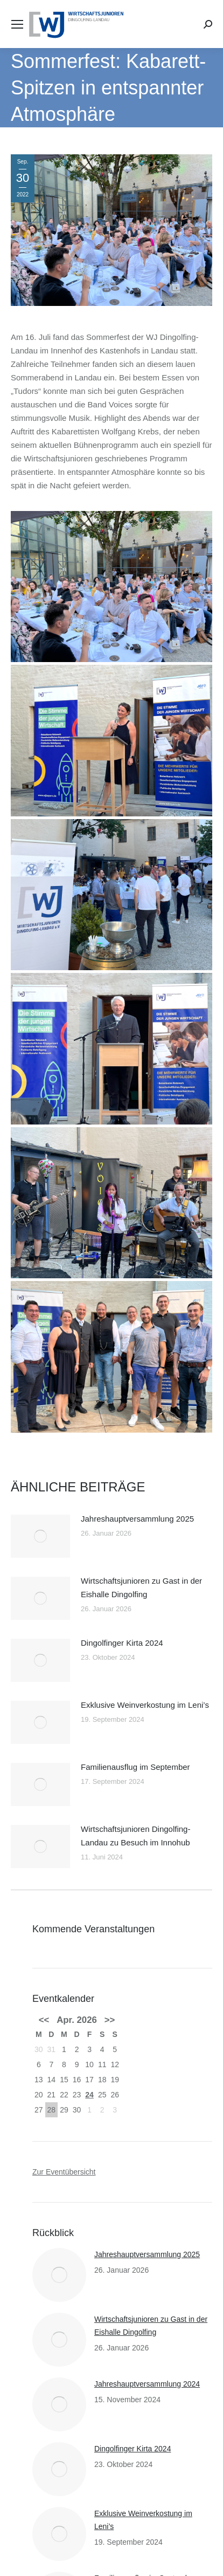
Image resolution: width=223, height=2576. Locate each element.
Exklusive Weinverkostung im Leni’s (145, 1704)
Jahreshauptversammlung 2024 (147, 2384)
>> (109, 2020)
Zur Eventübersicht (64, 2172)
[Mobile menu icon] (17, 24)
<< (44, 2020)
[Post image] (40, 1536)
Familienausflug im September (135, 1766)
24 (89, 2094)
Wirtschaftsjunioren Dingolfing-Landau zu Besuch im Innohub (135, 1835)
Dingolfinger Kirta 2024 (122, 1642)
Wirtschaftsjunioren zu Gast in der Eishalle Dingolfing (141, 1587)
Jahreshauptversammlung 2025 (137, 1518)
